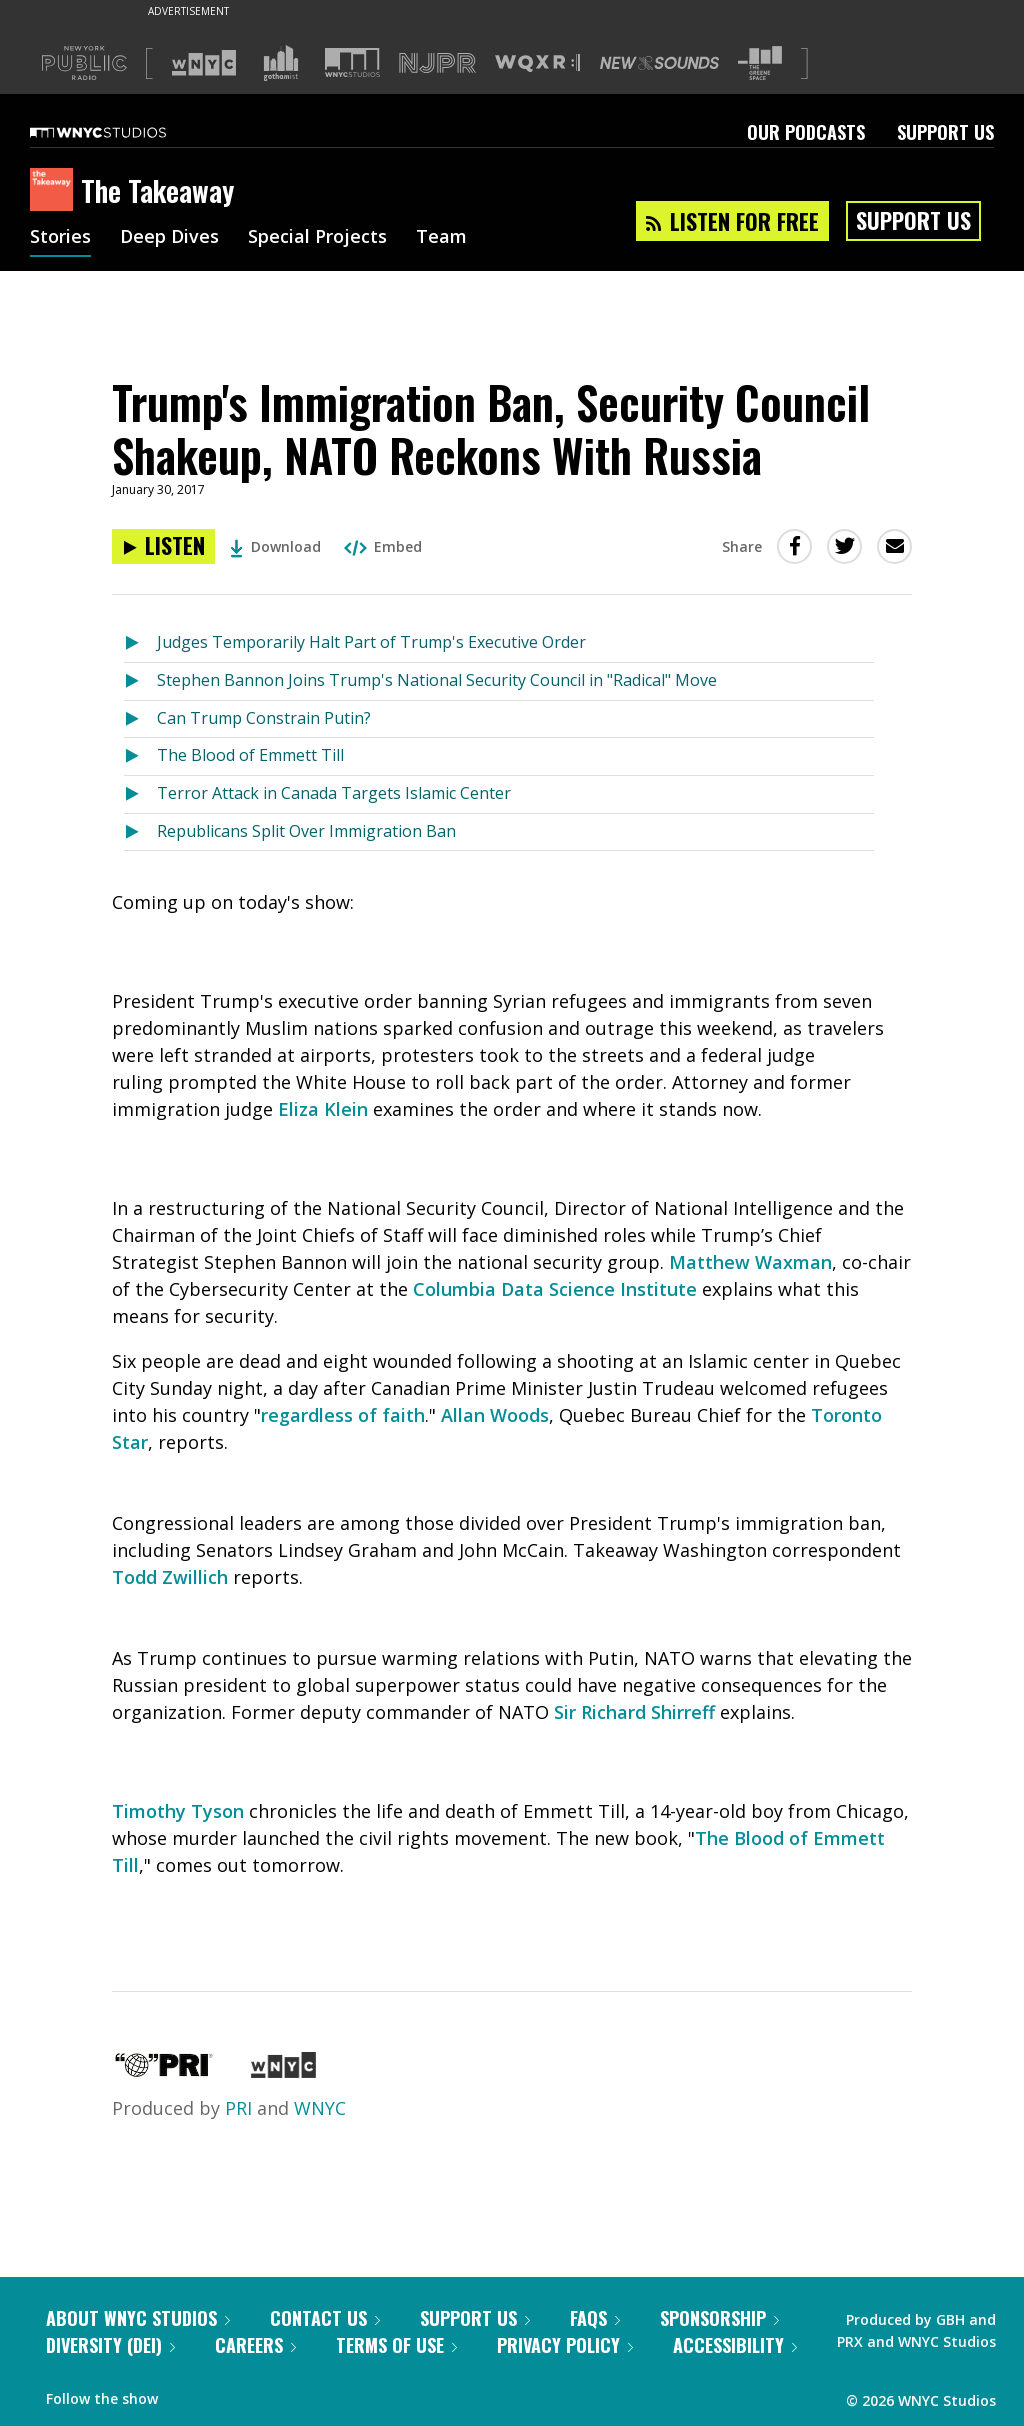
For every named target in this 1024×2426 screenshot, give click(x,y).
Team (441, 238)
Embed (383, 546)
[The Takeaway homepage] (55, 191)
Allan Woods (495, 1415)
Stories (60, 238)
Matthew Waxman (750, 1262)
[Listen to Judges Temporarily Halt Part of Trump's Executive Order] (140, 643)
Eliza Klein (323, 1109)
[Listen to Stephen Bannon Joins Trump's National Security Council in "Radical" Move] (140, 681)
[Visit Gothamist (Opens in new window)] (281, 63)
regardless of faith (343, 1415)
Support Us (945, 132)
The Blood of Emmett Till (250, 755)
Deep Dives (169, 238)
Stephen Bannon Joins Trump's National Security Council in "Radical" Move (437, 680)
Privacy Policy (565, 2345)
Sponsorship (719, 2318)
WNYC (320, 2108)
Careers (255, 2345)
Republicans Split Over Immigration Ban (306, 831)
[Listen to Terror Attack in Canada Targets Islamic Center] (140, 794)
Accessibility (735, 2345)
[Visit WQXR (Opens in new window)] (537, 63)
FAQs (595, 2318)
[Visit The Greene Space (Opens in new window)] (760, 63)
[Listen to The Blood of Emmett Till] (140, 756)
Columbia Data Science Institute (555, 1289)
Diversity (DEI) (110, 2345)
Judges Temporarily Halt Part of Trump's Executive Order (371, 642)
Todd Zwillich (170, 1577)
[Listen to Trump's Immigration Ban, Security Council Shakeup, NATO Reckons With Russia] (163, 546)
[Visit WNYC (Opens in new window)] (204, 63)
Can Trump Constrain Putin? (264, 718)
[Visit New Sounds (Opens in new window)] (659, 63)
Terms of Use (396, 2345)
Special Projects (317, 238)
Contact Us (325, 2318)
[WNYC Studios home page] (123, 132)
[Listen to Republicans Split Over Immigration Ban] (140, 832)
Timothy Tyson (178, 1811)
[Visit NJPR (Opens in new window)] (437, 63)
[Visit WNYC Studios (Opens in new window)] (352, 62)
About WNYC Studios (138, 2318)
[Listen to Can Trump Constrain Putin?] (140, 719)
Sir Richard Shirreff (634, 1712)
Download (275, 546)
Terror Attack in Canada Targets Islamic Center (334, 793)
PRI (238, 2108)
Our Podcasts (806, 132)
